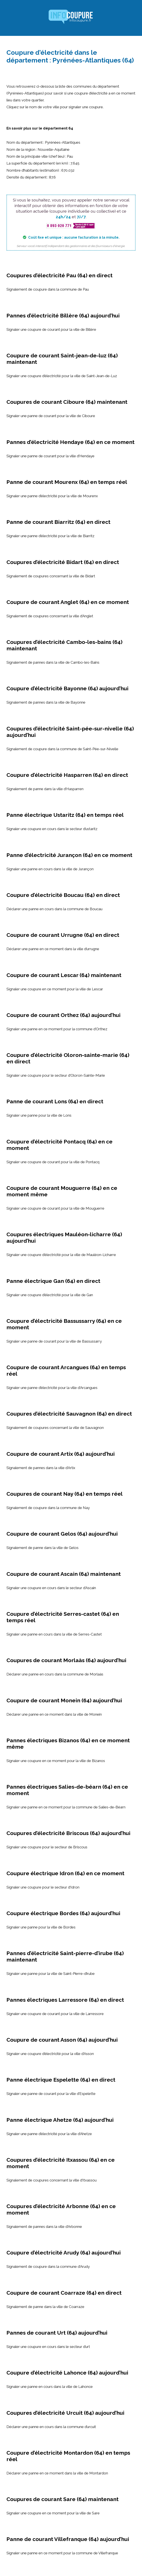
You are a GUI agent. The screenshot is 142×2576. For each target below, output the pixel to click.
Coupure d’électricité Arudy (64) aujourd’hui (63, 2252)
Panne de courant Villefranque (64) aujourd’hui (67, 2539)
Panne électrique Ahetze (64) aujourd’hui (60, 2120)
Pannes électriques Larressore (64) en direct (65, 2000)
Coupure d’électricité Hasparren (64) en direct (67, 775)
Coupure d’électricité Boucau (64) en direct (63, 895)
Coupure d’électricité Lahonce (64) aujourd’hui (67, 2372)
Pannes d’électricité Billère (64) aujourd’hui (63, 315)
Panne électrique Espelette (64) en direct (60, 2079)
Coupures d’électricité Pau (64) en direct (59, 275)
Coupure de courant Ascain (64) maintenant (63, 1574)
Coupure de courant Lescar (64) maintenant (63, 975)
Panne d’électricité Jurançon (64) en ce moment (69, 855)
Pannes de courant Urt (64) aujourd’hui (56, 2332)
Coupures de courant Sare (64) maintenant (62, 2499)
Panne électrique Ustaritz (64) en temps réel (65, 815)
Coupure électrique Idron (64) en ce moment (65, 1873)
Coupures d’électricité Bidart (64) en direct (62, 562)
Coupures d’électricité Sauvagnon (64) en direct (69, 1413)
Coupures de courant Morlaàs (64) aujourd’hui (66, 1660)
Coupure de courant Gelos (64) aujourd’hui (62, 1533)
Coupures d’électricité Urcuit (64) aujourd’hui (65, 2413)
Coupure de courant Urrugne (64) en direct (62, 935)
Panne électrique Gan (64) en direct (53, 1281)
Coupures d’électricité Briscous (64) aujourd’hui (68, 1833)
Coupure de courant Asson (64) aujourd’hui (62, 2039)
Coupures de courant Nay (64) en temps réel (64, 1494)
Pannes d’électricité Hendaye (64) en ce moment (70, 442)
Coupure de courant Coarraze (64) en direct (64, 2292)
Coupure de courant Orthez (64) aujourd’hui (63, 1015)
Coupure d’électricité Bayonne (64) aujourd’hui (67, 688)
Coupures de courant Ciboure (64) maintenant (66, 402)
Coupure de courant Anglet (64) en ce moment (67, 602)
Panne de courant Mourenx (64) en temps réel (66, 482)
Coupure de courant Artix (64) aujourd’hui (60, 1454)
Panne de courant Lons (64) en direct (54, 1101)
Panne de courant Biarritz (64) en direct (58, 522)
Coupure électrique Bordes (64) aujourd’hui (63, 1913)
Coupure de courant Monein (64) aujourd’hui (64, 1700)
